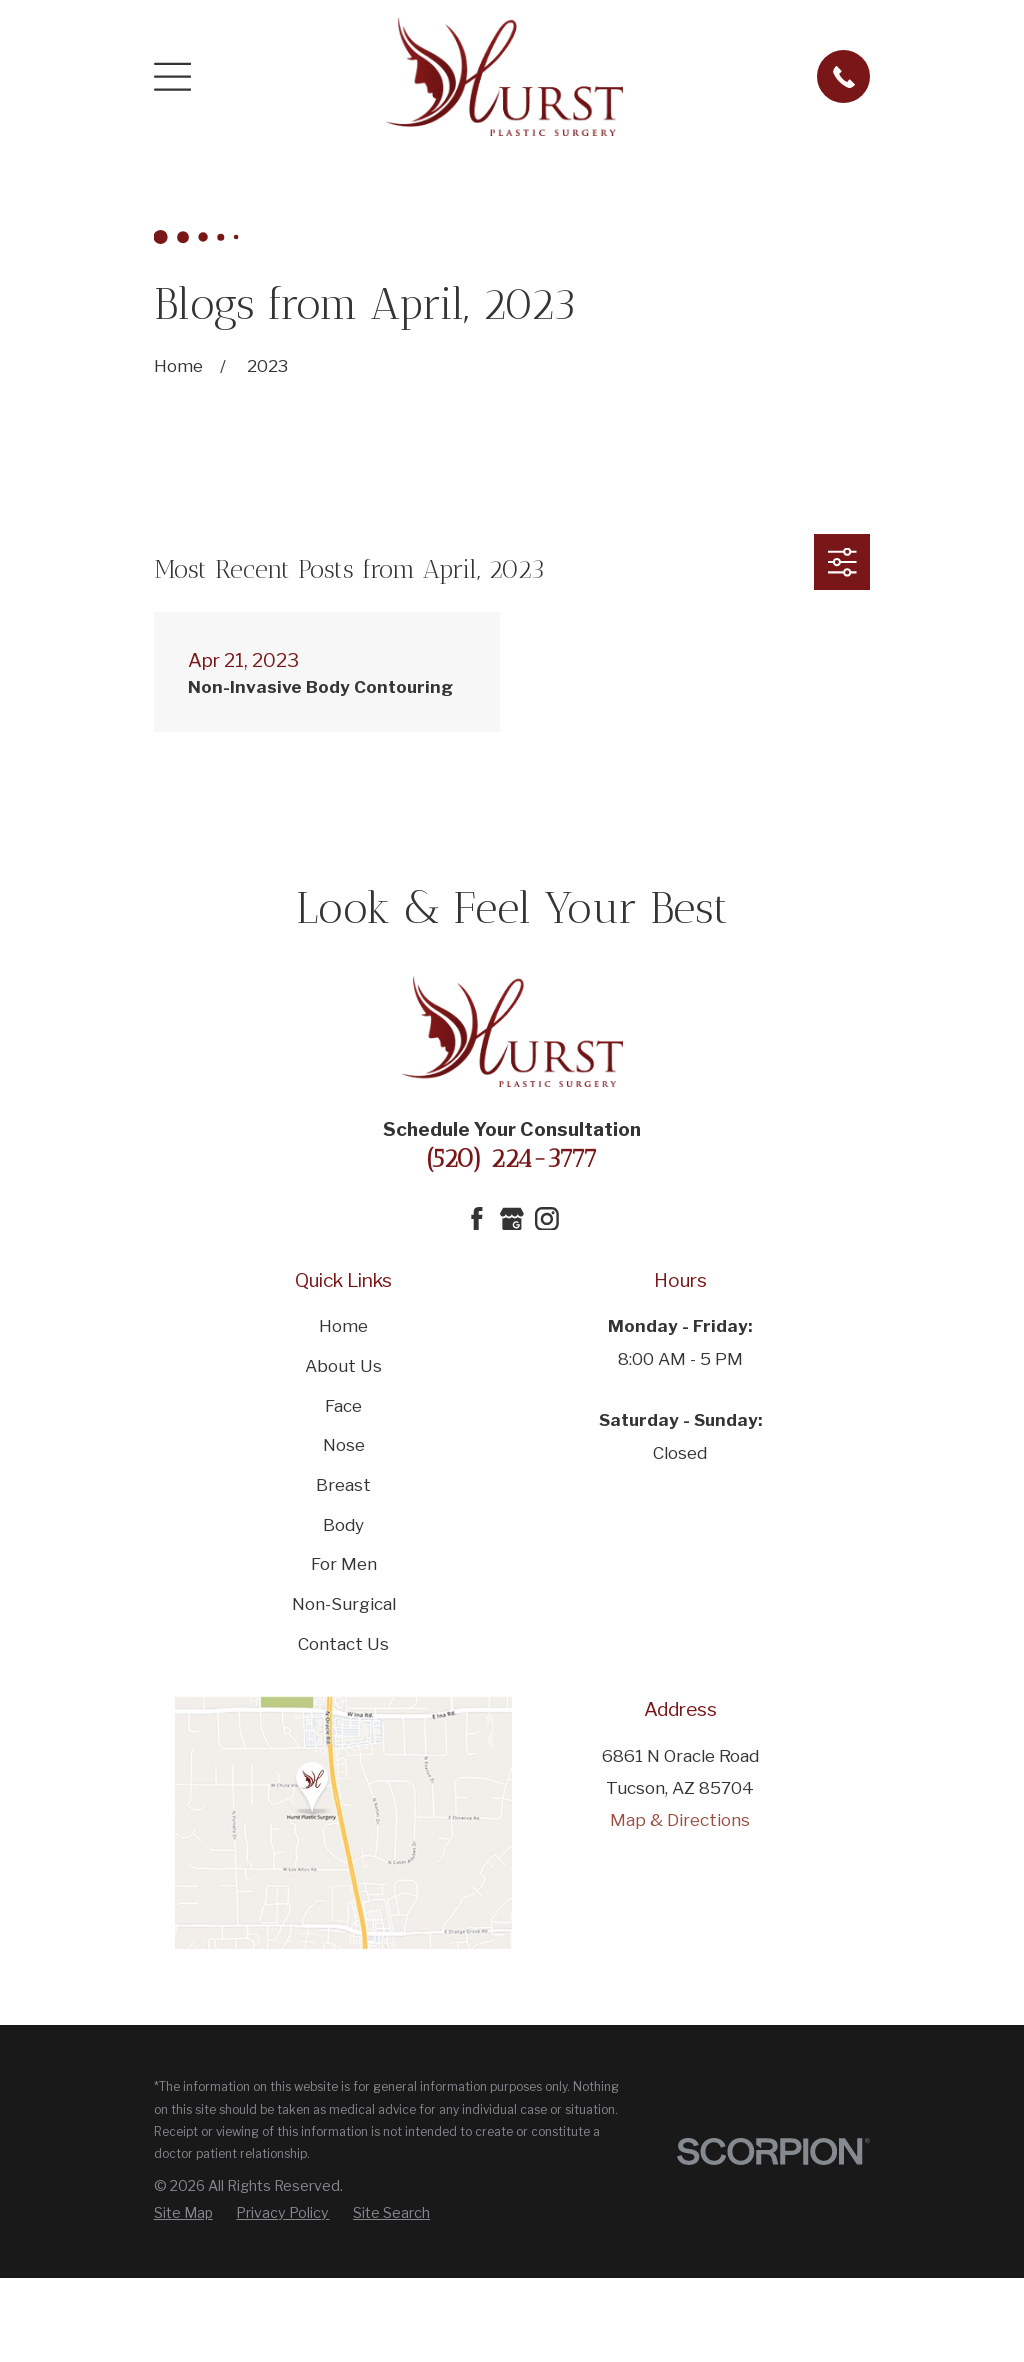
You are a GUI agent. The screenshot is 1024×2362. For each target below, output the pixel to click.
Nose (344, 1445)
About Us (343, 1366)
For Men (344, 1564)
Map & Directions (680, 1820)
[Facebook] (477, 1219)
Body (343, 1525)
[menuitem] (183, 2213)
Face (343, 1406)
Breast (343, 1485)
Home (343, 1326)
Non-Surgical (344, 1604)
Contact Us (343, 1644)
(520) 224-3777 (511, 1158)
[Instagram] (547, 1219)
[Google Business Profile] (512, 1219)
